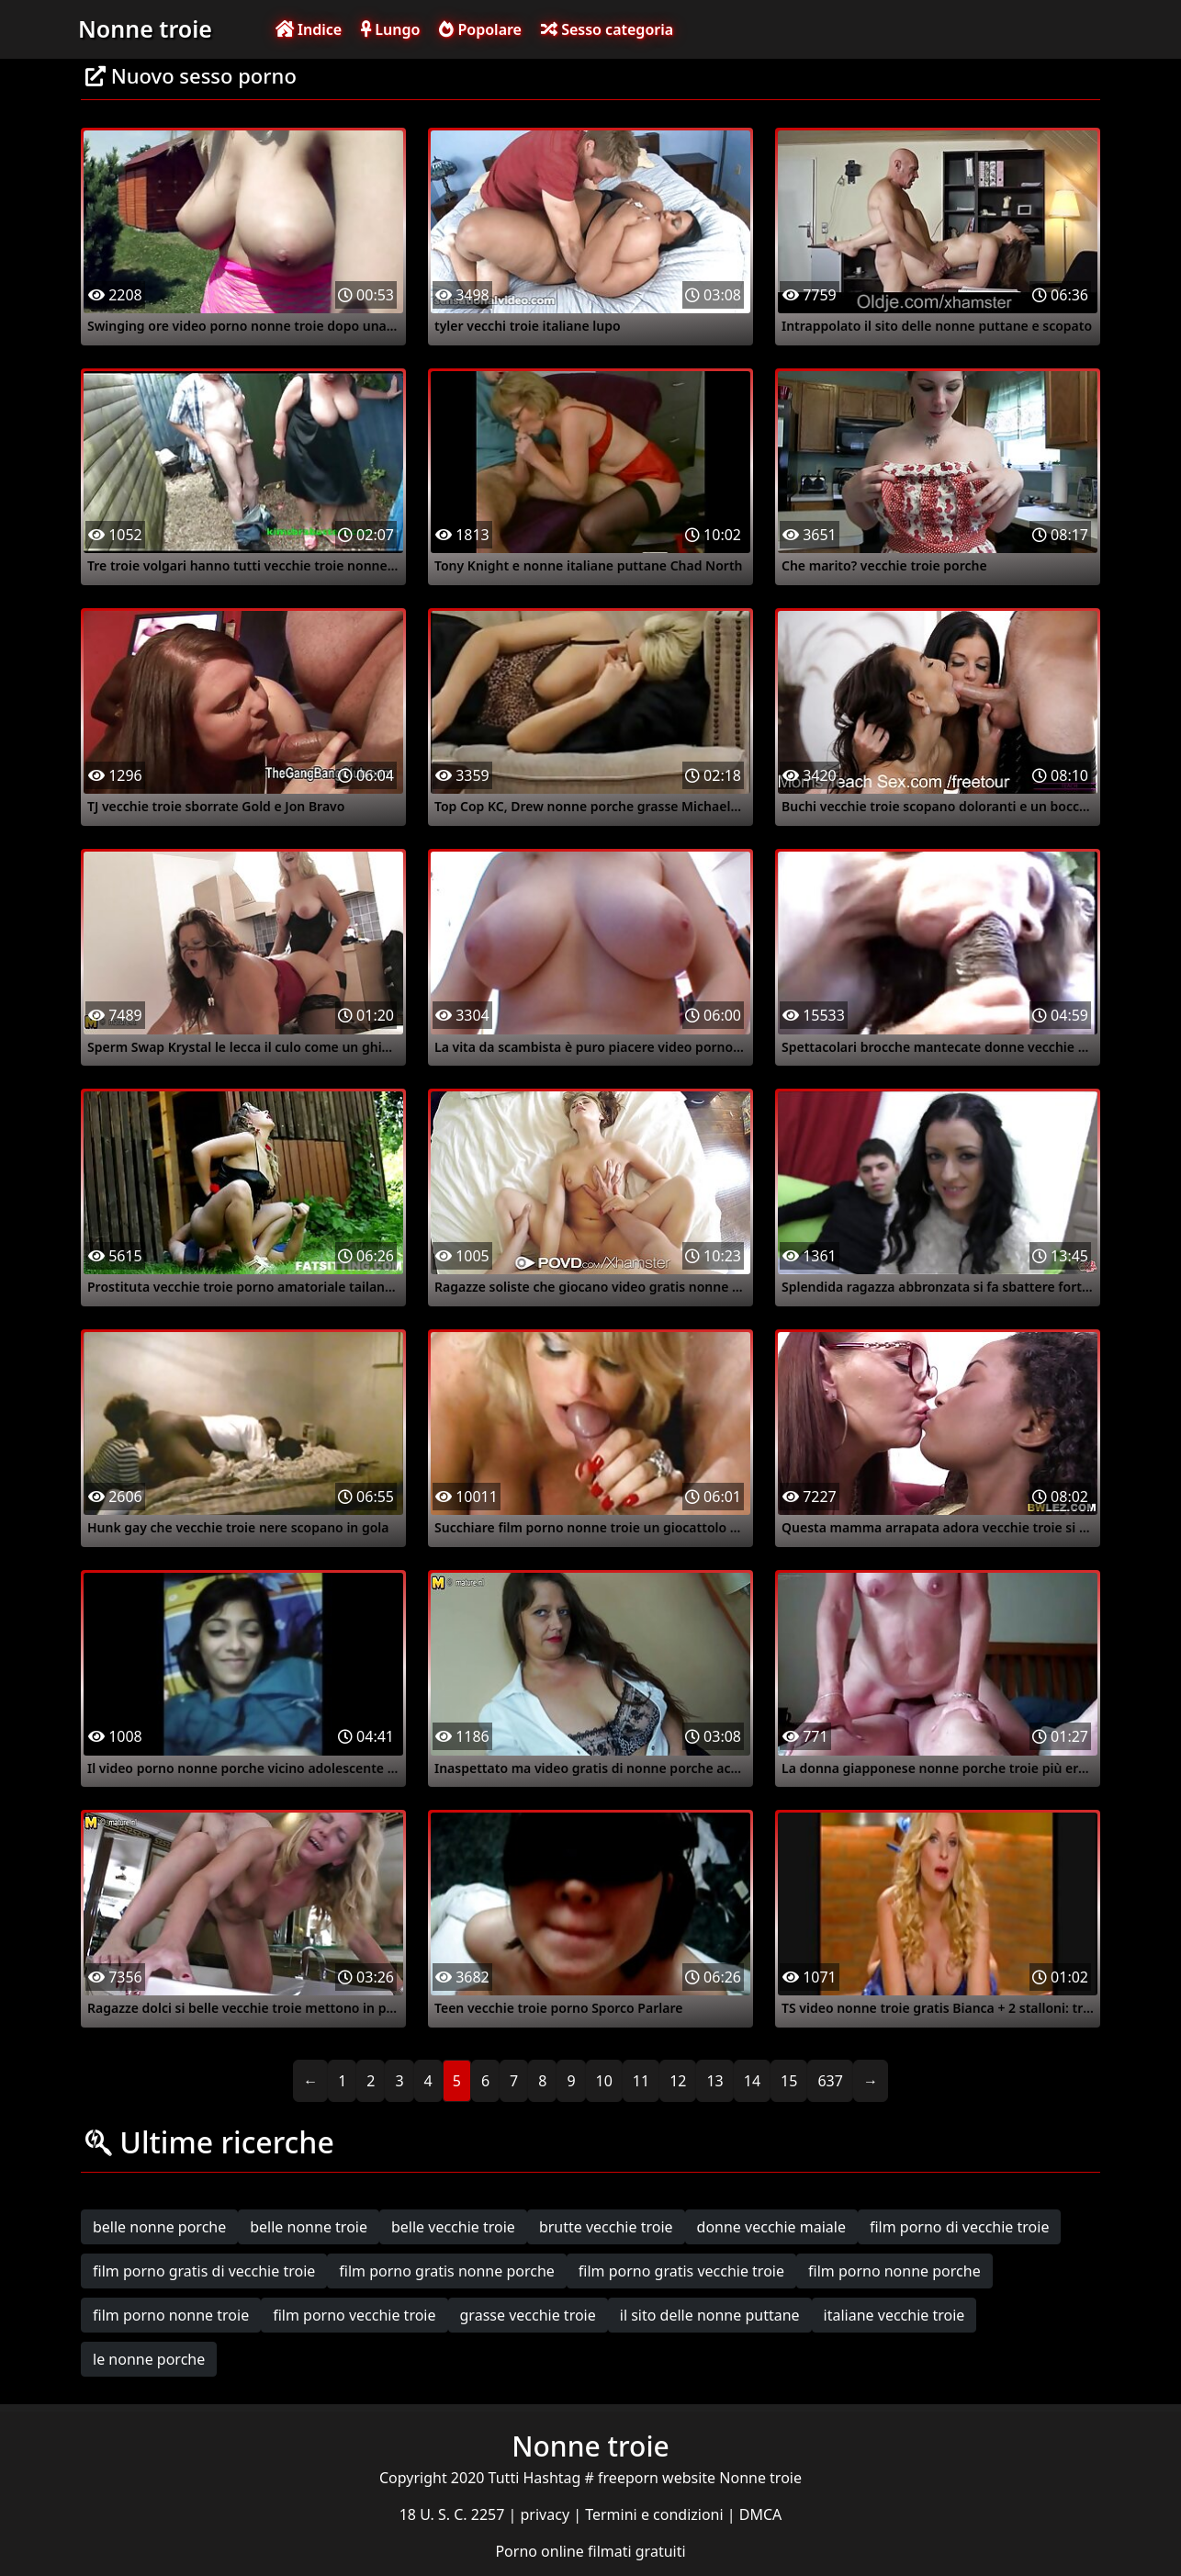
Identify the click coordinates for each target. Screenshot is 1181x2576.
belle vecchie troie (453, 2227)
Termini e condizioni (656, 2514)
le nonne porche (149, 2359)
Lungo (390, 29)
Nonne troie (145, 28)
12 (677, 2081)
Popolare (480, 29)
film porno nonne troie (171, 2315)
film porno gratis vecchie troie (681, 2271)
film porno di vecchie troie (959, 2227)
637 (829, 2081)
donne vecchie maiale (771, 2227)
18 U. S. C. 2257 (454, 2514)
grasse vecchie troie (528, 2315)
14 (752, 2081)
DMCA (760, 2514)
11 (641, 2081)
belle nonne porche (159, 2227)
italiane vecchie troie (894, 2315)
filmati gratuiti (637, 2551)
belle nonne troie (308, 2227)
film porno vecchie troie (354, 2315)
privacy (547, 2514)
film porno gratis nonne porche (447, 2271)
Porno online (541, 2551)
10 (604, 2081)
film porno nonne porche (894, 2271)
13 (714, 2081)
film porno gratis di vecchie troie (204, 2271)
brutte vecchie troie (606, 2227)
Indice (309, 29)
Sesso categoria (607, 29)
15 (789, 2081)
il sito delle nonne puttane (710, 2315)
